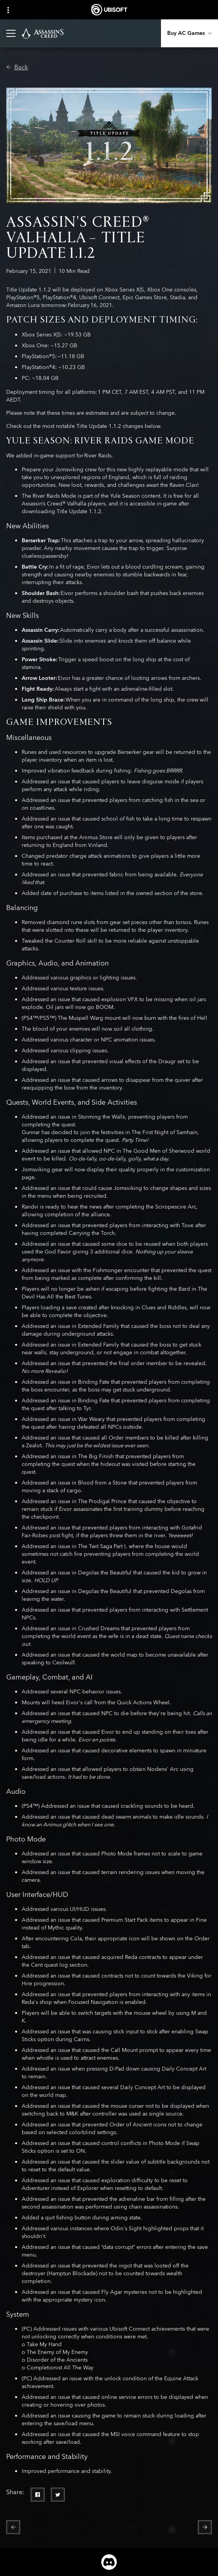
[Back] (17, 67)
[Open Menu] (11, 33)
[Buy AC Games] (189, 33)
